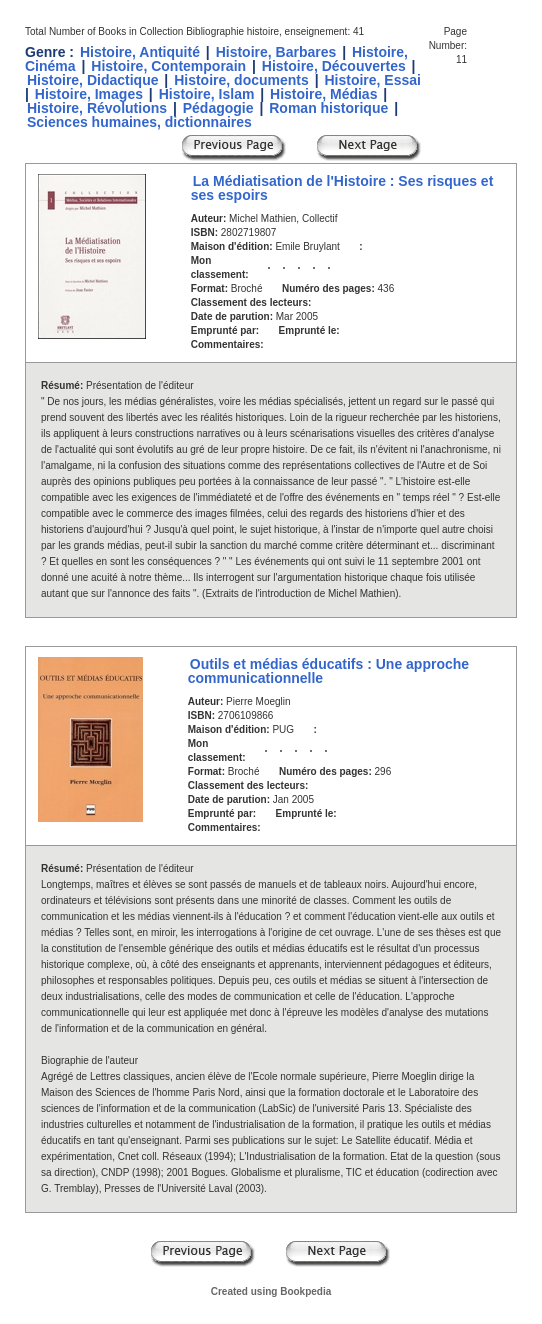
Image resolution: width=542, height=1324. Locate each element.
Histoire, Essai (372, 80)
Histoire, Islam (207, 94)
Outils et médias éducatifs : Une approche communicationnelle (328, 671)
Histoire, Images (89, 94)
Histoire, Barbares (276, 52)
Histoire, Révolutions (97, 108)
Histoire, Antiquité (140, 52)
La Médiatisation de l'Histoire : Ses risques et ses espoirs (342, 188)
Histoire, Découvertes (334, 66)
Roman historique (328, 108)
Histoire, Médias (323, 94)
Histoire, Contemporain (168, 66)
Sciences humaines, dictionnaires (139, 122)
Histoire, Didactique (92, 80)
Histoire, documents (241, 80)
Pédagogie (218, 108)
